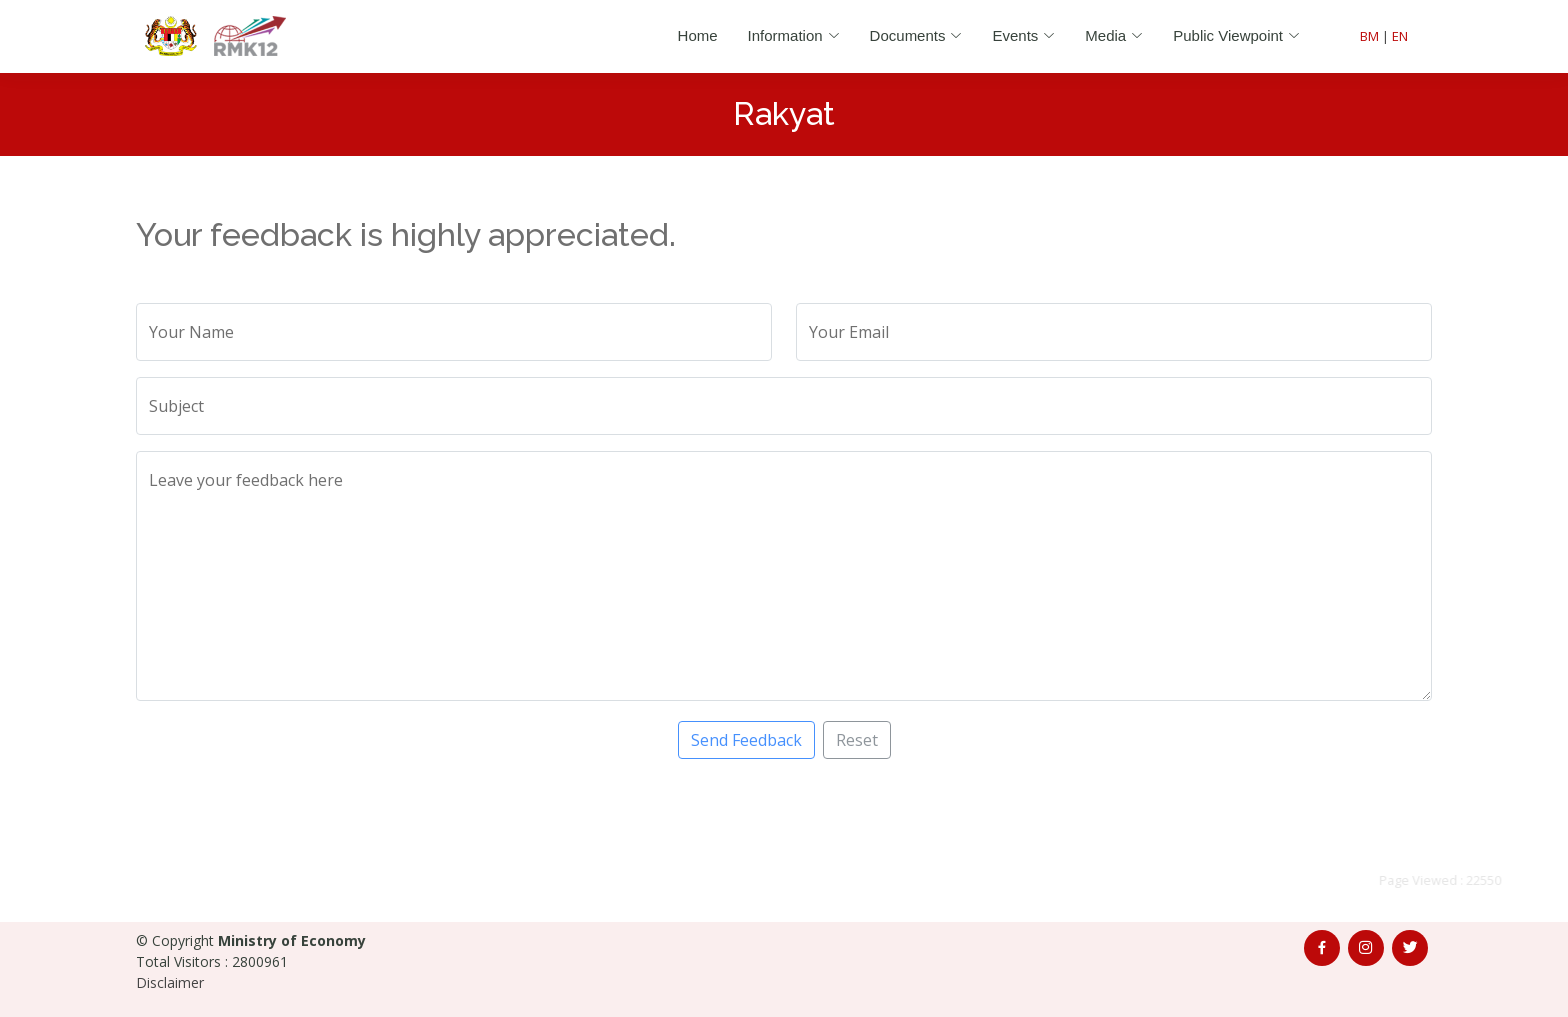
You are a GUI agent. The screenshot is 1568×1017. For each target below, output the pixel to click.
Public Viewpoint (1236, 35)
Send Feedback (746, 740)
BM (1369, 36)
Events (1023, 35)
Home (698, 35)
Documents (916, 35)
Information (794, 35)
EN (1400, 36)
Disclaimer (170, 982)
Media (1114, 35)
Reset (857, 740)
